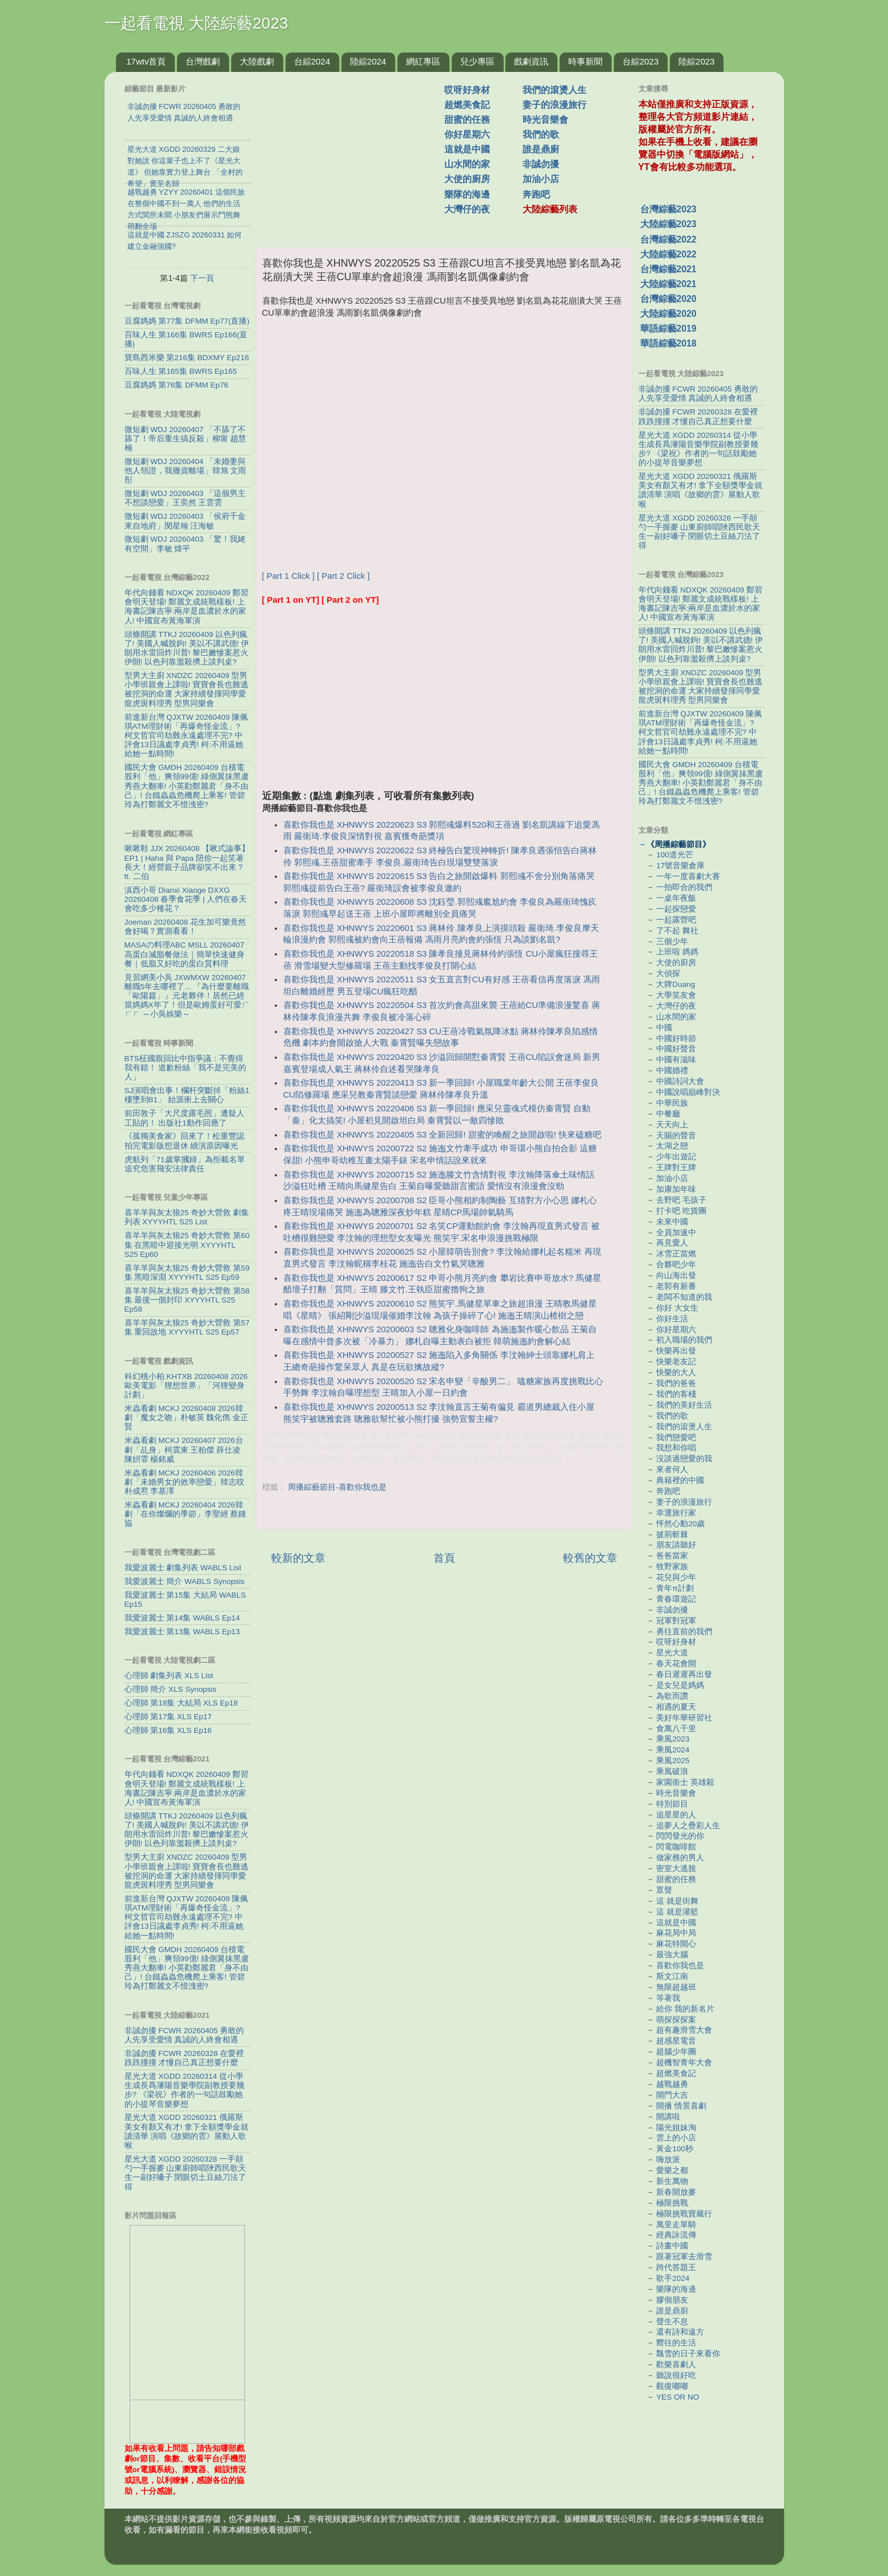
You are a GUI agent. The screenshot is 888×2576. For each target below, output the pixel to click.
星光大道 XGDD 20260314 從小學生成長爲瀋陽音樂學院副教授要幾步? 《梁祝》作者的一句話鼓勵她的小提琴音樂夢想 (184, 2090)
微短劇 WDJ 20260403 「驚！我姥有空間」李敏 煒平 (185, 544)
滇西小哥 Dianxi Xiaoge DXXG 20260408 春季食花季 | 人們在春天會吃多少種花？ (185, 899)
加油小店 (541, 179)
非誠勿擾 (541, 164)
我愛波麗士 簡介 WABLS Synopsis (184, 1581)
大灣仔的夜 (467, 209)
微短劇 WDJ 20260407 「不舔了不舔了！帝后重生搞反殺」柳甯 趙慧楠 (185, 438)
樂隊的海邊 (467, 194)
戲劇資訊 (531, 61)
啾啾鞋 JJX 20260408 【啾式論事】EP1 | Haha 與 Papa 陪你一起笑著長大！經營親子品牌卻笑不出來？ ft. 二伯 (187, 862)
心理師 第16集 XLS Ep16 (168, 1730)
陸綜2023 (696, 61)
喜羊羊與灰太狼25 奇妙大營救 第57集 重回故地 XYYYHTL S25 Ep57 (187, 1327)
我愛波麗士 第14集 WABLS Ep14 (182, 1618)
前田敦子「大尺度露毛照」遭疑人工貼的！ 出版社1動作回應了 (184, 1118)
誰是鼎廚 (541, 149)
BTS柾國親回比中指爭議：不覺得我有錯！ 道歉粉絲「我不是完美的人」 (185, 1067)
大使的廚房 (467, 179)
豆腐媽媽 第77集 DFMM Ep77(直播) (187, 321)
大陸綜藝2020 (668, 314)
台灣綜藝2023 (668, 209)
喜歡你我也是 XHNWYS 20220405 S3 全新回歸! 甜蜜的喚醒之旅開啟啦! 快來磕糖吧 (442, 1134)
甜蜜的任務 (467, 119)
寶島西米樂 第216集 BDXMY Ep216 (187, 357)
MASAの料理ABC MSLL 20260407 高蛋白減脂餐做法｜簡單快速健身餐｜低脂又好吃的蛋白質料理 (184, 954)
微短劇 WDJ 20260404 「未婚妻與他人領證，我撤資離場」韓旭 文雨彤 (185, 470)
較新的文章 (298, 1558)
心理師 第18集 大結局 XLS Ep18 (181, 1703)
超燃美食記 (467, 105)
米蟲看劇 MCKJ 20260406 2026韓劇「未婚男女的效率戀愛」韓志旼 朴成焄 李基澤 (184, 1482)
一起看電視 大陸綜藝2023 (196, 23)
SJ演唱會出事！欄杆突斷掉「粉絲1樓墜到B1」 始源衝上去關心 (187, 1095)
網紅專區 (423, 61)
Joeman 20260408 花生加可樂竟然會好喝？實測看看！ (185, 927)
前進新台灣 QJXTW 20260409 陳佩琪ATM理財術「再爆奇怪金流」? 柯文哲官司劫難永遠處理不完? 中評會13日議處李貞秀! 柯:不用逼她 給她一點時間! (186, 736)
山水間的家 (467, 164)
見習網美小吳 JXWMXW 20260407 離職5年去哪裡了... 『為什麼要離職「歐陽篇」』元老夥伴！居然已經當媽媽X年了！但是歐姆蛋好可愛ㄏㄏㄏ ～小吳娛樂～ (187, 996)
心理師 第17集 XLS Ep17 (168, 1716)
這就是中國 (467, 149)
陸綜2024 (368, 61)
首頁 (444, 1558)
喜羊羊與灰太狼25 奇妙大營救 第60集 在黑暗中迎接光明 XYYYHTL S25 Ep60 (187, 1244)
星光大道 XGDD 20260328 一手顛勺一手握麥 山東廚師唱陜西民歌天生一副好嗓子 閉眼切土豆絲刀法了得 (185, 2173)
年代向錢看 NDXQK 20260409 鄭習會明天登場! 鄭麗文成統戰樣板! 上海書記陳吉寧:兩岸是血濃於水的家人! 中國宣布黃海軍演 (186, 606)
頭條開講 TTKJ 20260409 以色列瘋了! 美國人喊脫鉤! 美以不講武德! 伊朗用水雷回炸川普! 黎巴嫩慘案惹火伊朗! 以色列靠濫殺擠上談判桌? (187, 648)
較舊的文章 (590, 1558)
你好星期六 (467, 134)
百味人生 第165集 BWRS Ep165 (180, 371)
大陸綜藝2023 (668, 224)
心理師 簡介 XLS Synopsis (170, 1689)
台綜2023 (640, 61)
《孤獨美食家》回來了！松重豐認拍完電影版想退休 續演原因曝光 (184, 1141)
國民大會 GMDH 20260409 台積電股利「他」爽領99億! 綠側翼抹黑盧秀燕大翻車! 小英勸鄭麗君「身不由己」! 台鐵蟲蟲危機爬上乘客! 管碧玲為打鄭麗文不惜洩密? (187, 786)
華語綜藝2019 (668, 328)
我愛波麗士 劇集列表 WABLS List (183, 1567)
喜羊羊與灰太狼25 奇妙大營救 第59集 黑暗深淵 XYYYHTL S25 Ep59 (187, 1272)
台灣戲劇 (203, 61)
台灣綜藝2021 (668, 269)
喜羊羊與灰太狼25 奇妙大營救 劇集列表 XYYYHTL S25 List (187, 1217)
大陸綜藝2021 (668, 284)
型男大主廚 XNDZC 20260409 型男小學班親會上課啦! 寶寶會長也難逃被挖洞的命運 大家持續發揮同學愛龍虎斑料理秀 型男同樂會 (186, 689)
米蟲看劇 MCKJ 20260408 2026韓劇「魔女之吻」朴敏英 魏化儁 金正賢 (186, 1417)
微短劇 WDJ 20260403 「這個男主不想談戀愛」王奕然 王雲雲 (185, 498)
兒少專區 (477, 61)
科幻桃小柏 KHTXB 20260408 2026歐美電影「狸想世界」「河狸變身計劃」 (186, 1385)
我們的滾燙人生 (554, 90)
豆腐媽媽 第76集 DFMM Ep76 (176, 385)
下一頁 (202, 278)
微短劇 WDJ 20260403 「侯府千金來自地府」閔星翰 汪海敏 (185, 521)
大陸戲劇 (257, 61)
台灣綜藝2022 (668, 239)
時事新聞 (585, 61)
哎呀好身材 (467, 90)
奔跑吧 (536, 194)
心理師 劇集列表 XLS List (169, 1675)
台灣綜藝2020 (668, 299)
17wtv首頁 (146, 61)
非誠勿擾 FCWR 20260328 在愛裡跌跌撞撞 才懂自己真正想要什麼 (184, 2058)
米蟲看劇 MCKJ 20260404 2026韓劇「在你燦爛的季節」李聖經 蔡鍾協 (185, 1514)
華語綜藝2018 (668, 343)
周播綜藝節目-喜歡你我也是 (337, 1487)
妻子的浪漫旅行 (554, 105)
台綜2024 (312, 61)
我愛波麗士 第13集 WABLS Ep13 (182, 1631)
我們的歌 (541, 134)
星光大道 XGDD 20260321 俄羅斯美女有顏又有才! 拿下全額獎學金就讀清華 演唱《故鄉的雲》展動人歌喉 (186, 2131)
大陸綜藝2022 (668, 254)
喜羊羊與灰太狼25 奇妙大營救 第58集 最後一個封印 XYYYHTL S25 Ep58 (187, 1300)
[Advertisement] (354, 153)
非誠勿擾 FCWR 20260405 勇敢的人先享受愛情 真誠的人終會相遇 (184, 2035)
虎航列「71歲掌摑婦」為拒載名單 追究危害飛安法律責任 (184, 1164)
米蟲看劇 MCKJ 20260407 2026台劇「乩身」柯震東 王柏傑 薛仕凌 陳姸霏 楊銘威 (183, 1449)
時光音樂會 (545, 119)
